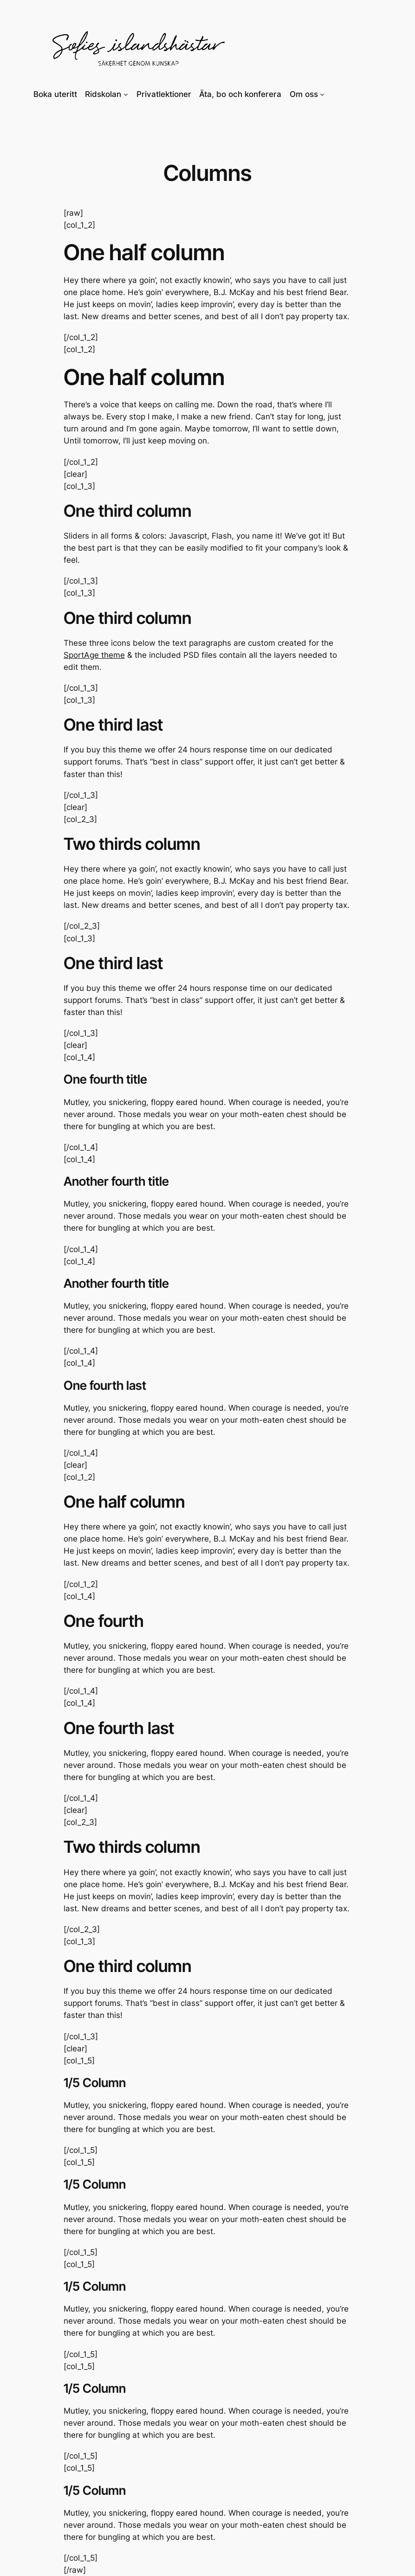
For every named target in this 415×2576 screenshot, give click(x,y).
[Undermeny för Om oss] (322, 94)
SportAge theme (94, 655)
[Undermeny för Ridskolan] (125, 94)
